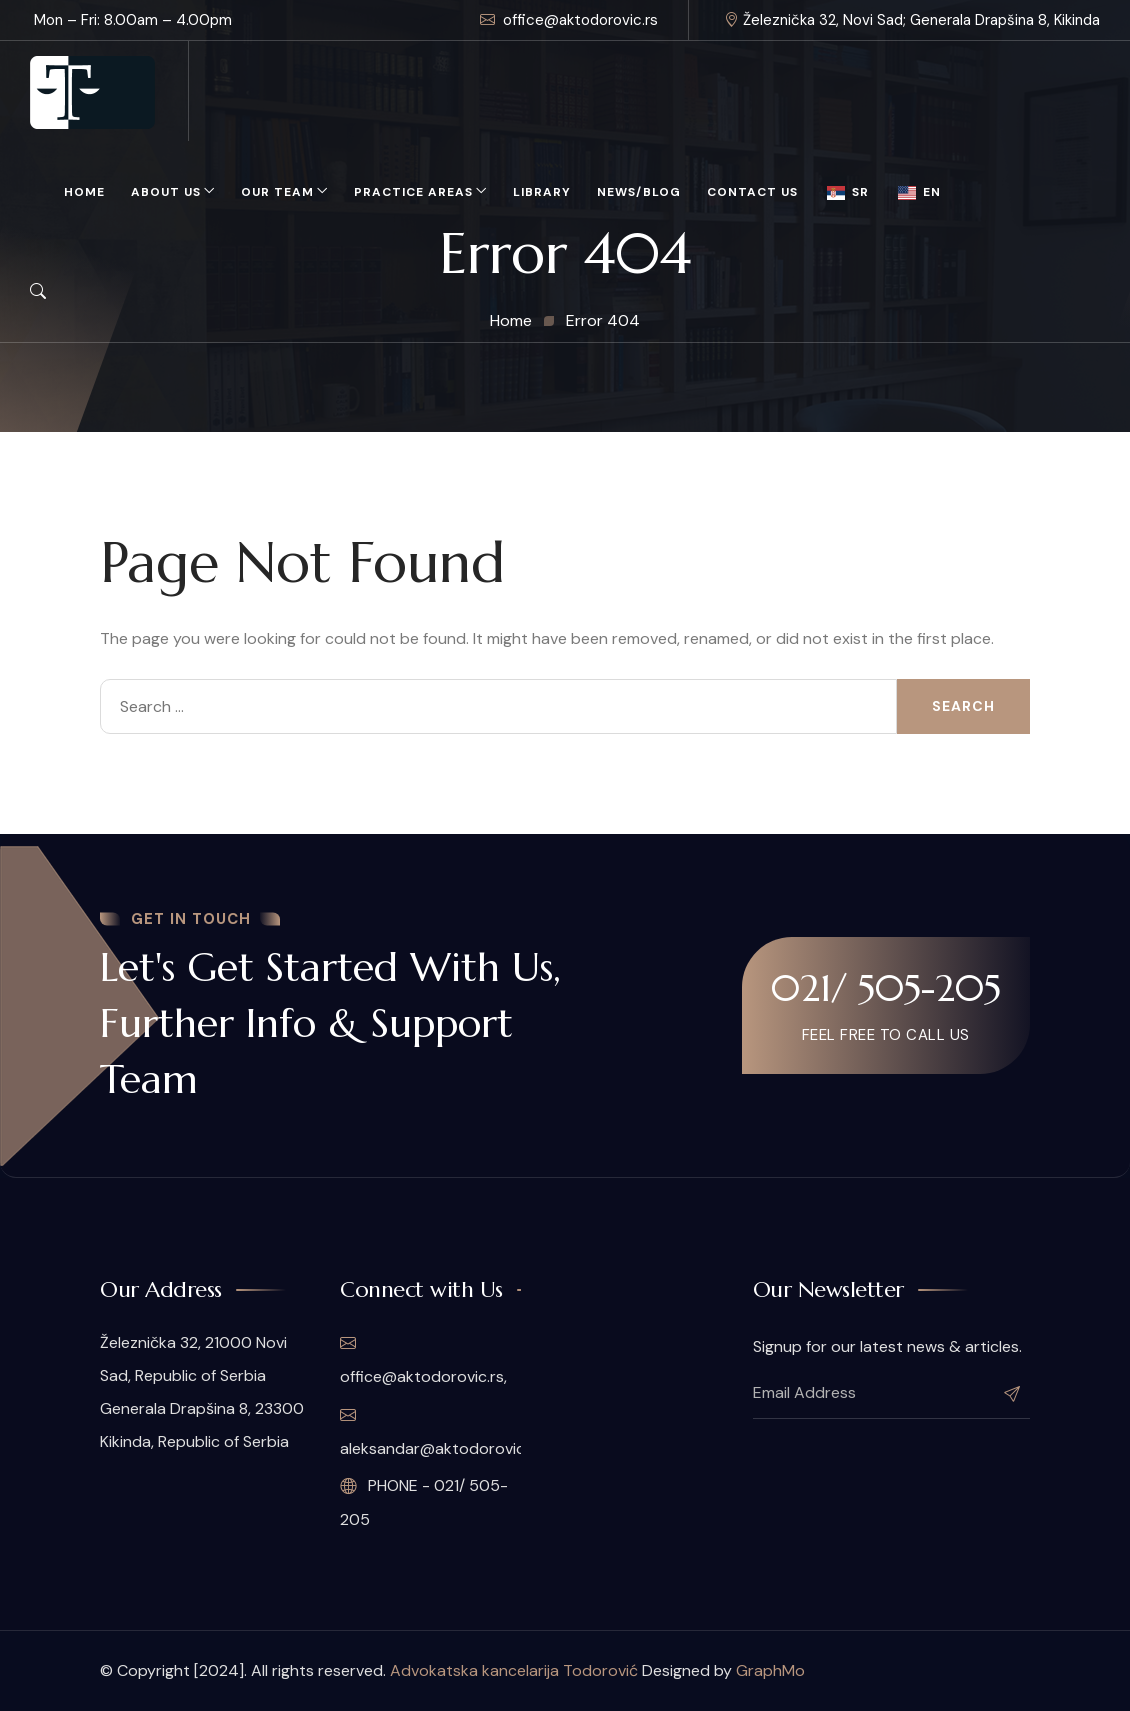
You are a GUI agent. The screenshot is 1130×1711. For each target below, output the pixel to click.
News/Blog (639, 192)
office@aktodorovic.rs (569, 20)
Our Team (277, 192)
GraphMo (770, 1670)
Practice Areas (413, 192)
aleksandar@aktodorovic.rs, (430, 1432)
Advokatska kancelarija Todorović (514, 1670)
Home (84, 192)
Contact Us (752, 192)
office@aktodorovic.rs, (423, 1360)
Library (542, 192)
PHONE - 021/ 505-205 (424, 1502)
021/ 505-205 (886, 988)
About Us (166, 192)
